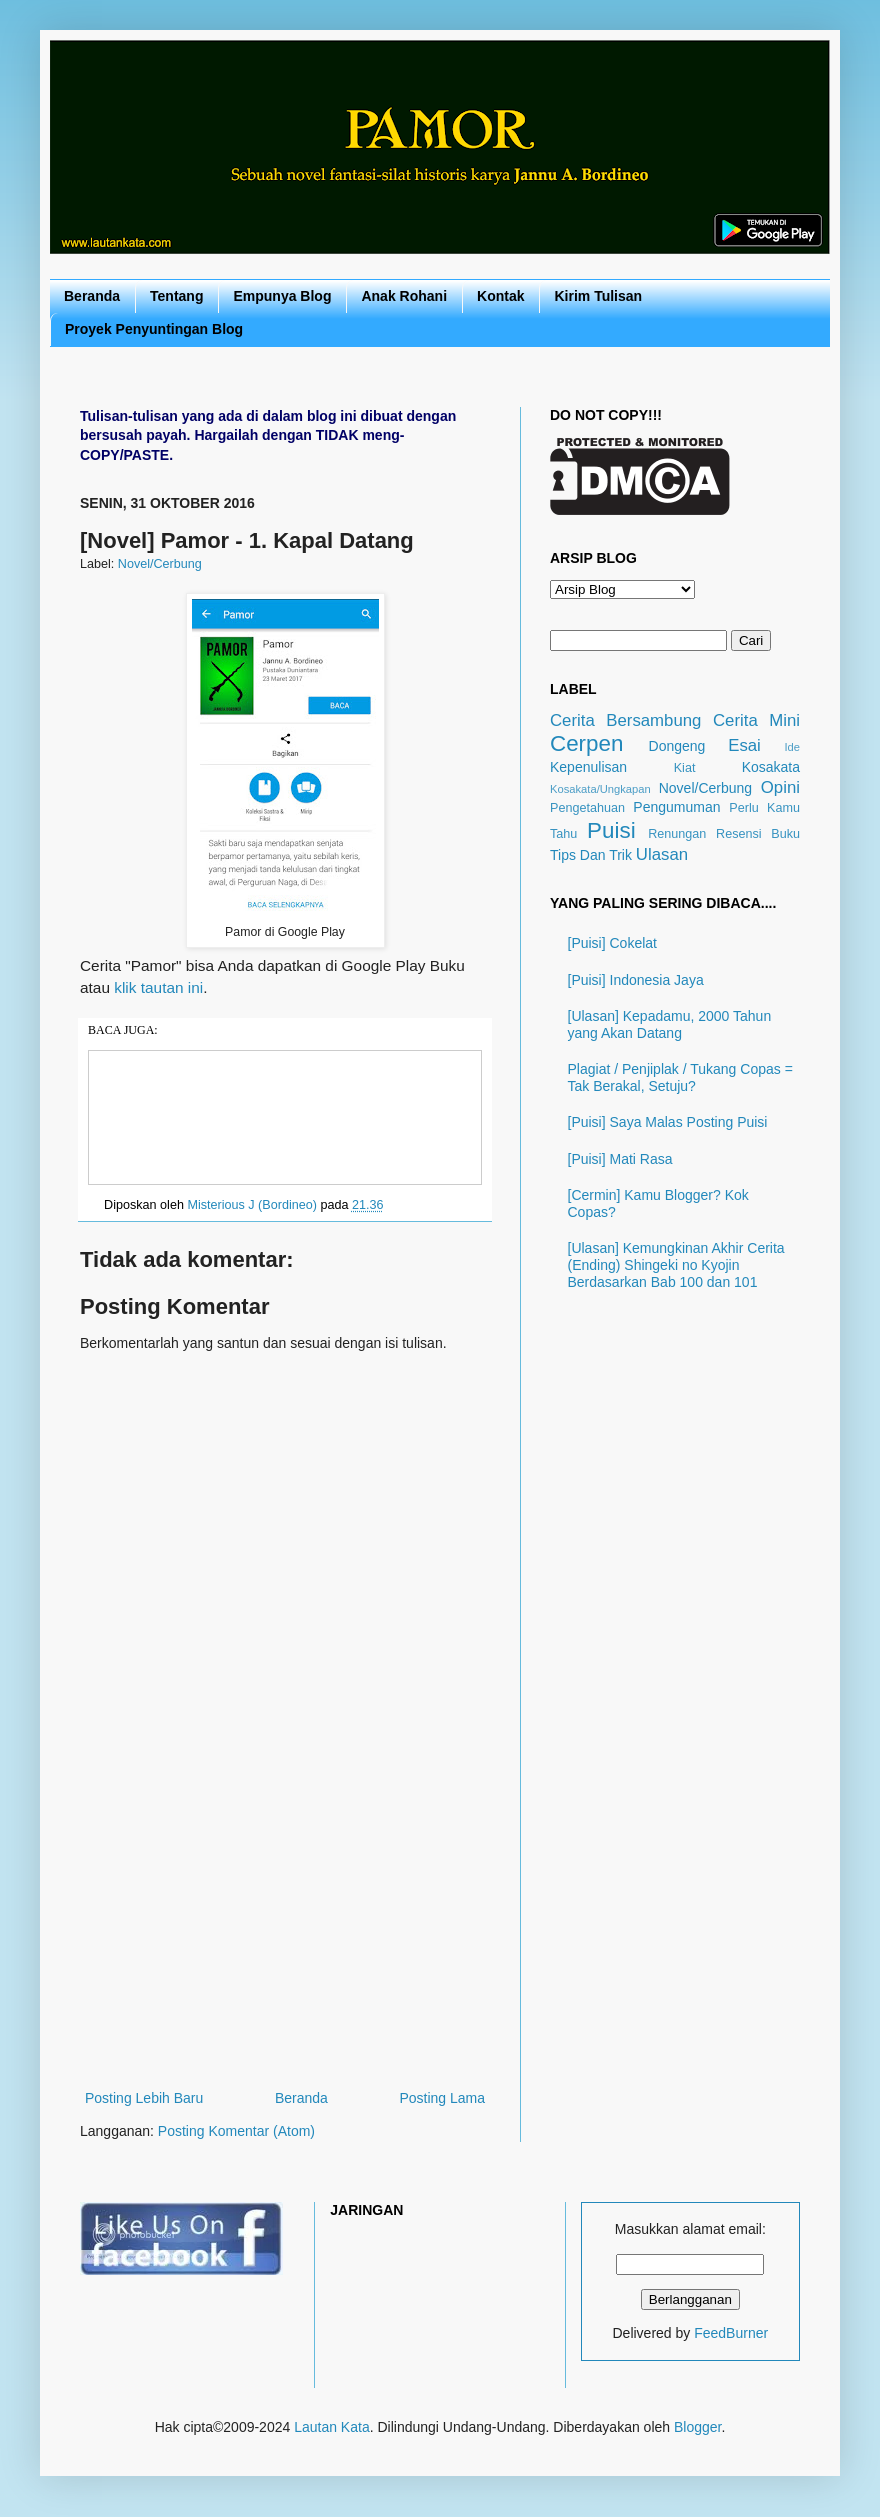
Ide (792, 747)
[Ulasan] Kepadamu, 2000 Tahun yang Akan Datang (670, 1024)
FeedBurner (731, 2333)
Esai (744, 745)
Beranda (92, 296)
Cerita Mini (756, 720)
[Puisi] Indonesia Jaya (636, 980)
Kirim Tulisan (598, 296)
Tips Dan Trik (591, 855)
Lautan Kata (332, 2427)
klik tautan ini (158, 987)
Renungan (677, 834)
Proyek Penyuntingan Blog (154, 329)
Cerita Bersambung (625, 720)
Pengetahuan (587, 808)
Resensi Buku (758, 834)
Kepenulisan (588, 767)
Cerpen (586, 743)
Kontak (500, 296)
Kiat (685, 768)
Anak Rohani (404, 296)
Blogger (697, 2427)
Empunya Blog (282, 296)
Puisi (611, 830)
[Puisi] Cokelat (612, 943)
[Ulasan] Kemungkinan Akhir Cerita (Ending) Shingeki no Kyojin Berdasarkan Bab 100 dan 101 (676, 1265)
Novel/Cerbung (160, 564)
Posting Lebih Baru (144, 2098)
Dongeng (677, 746)
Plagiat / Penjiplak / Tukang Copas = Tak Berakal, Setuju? (680, 1077)
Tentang (176, 296)
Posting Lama (442, 2098)
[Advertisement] (285, 1936)
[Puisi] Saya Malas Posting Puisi (668, 1122)
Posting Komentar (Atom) (236, 2131)
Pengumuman (676, 807)
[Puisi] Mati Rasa (620, 1159)
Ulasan (662, 854)
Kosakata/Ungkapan (600, 789)
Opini (780, 787)
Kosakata (771, 767)
